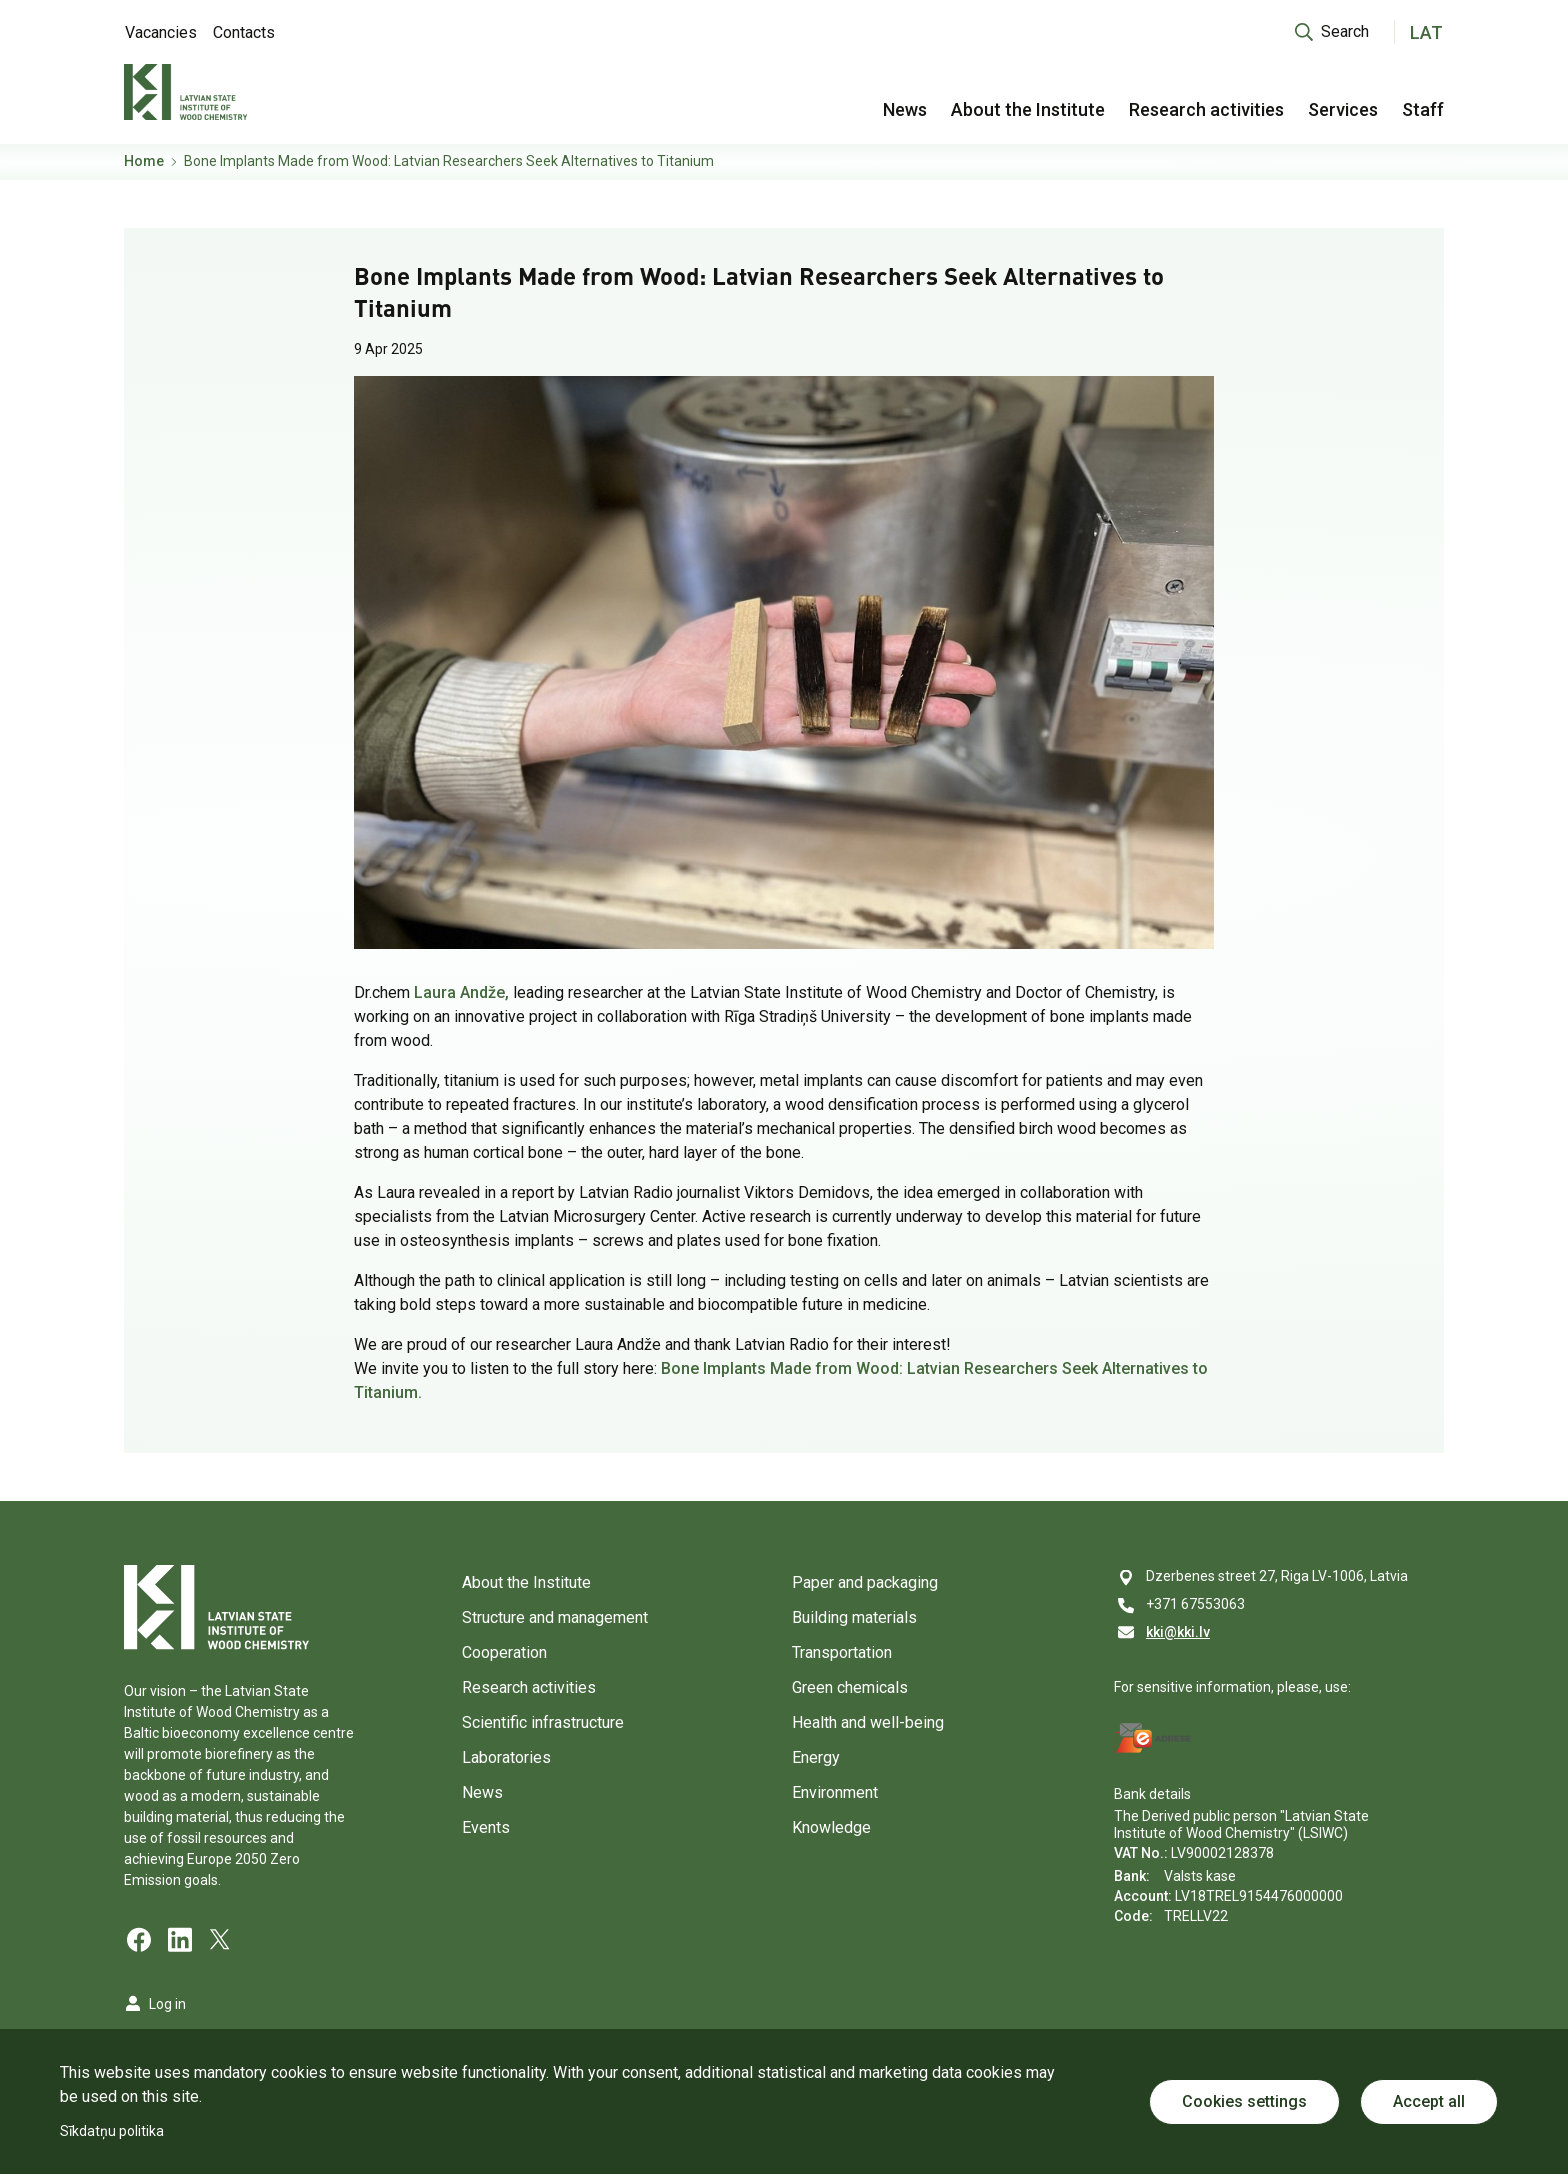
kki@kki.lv (1178, 1632)
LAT (1426, 32)
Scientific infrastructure (543, 1722)
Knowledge (831, 1827)
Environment (835, 1792)
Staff (1423, 109)
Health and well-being (868, 1722)
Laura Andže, (461, 992)
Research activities (1206, 109)
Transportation (842, 1652)
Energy (816, 1757)
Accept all (1429, 2101)
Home (144, 161)
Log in (167, 2004)
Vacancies (161, 32)
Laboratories (506, 1757)
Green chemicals (850, 1687)
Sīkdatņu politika (112, 2131)
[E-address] (1153, 1738)
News (905, 109)
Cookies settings (1244, 2101)
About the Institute (1028, 109)
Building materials (854, 1617)
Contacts (244, 32)
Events (486, 1827)
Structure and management (555, 1617)
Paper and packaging (865, 1582)
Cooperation (504, 1652)
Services (1343, 109)
